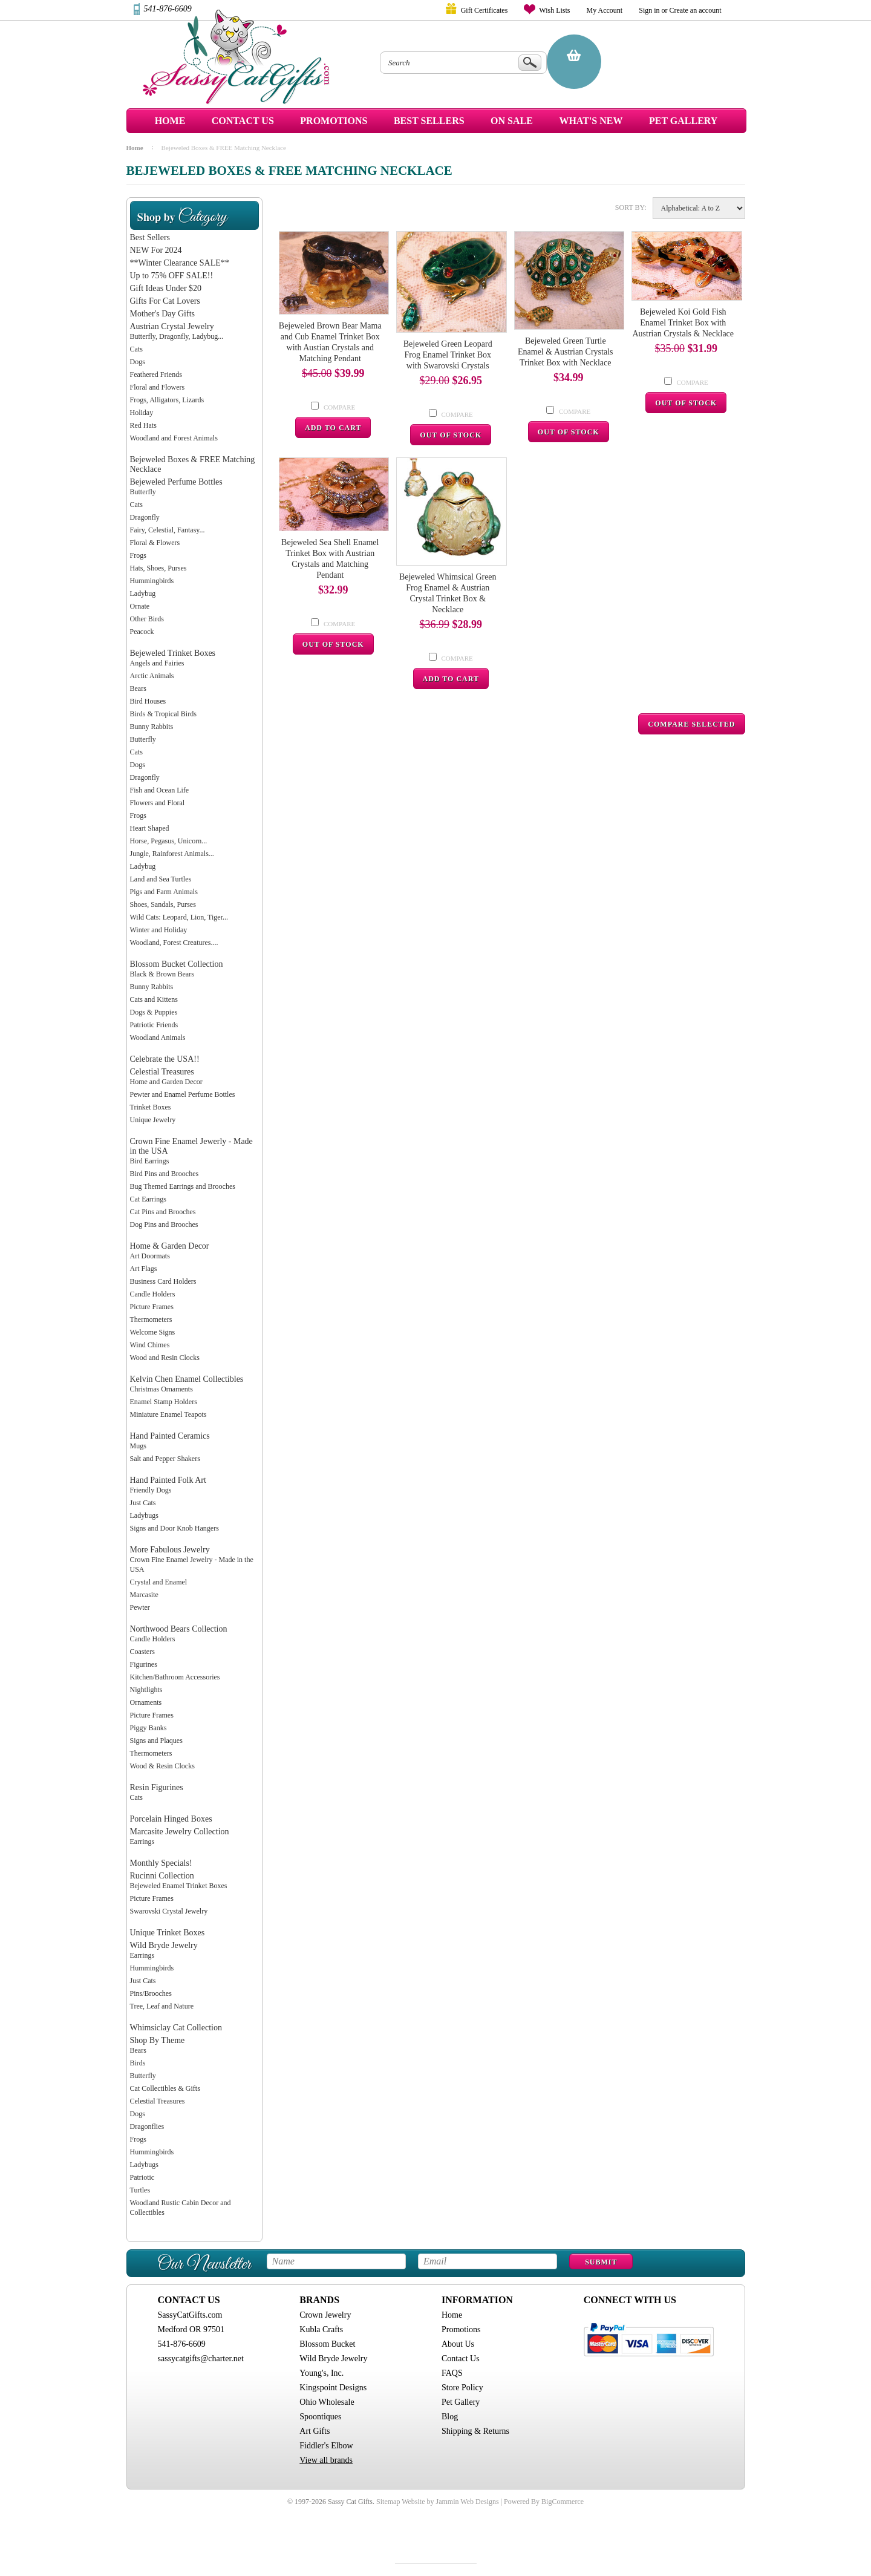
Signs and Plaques (156, 1740)
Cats (136, 349)
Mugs (138, 1446)
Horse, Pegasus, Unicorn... (168, 841)
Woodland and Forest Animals (174, 438)
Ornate (140, 606)
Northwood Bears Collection (178, 1628)
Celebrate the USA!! (165, 1059)
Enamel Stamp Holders (163, 1402)
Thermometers (151, 1319)
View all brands (326, 2460)
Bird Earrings (149, 1161)
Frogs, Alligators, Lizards (167, 400)
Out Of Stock (450, 435)
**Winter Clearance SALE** (179, 262)
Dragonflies (147, 2126)
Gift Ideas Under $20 (166, 288)
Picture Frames (152, 1307)
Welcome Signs (152, 1332)
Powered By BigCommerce (544, 2501)
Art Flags (143, 1268)
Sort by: (631, 207)
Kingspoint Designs (333, 2387)
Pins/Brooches (151, 1993)
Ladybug (143, 593)
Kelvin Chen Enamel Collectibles (187, 1379)
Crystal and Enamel (159, 1582)
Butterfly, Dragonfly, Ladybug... (177, 336)
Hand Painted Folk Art (168, 1480)
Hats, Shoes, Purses (158, 568)
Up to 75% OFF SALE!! (172, 275)
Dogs (137, 362)
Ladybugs (144, 1515)
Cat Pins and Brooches (163, 1212)
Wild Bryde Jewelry (164, 1945)
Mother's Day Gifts (162, 313)
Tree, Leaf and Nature (162, 2006)
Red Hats (143, 425)
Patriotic (142, 2177)
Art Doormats (150, 1256)
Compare (339, 407)
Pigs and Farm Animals (164, 892)
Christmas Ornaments (161, 1389)
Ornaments (146, 1702)
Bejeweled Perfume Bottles (176, 481)
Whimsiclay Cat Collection (176, 2027)
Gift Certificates (484, 10)
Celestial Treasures (162, 1071)
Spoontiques (320, 2416)
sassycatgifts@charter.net (201, 2358)
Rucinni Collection (162, 1875)
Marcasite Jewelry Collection (179, 1831)
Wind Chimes (150, 1345)
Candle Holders (152, 1294)
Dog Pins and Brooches (164, 1224)
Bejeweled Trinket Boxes (173, 653)
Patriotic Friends (154, 1025)
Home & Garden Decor (169, 1245)
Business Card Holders (163, 1281)
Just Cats (143, 1503)
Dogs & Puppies (154, 1012)
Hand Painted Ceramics (170, 1435)
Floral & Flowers (155, 542)
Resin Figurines (156, 1787)
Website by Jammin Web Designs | (452, 2501)
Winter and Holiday (159, 930)
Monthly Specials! (161, 1863)
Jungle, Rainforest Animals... (172, 853)
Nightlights (146, 1689)
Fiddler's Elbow (326, 2445)
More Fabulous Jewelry (170, 1549)
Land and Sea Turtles (161, 879)
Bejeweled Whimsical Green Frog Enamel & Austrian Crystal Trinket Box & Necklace (448, 593)
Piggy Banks (148, 1728)
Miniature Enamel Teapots (168, 1414)
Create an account (696, 10)
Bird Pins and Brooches (164, 1173)
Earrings (142, 1841)
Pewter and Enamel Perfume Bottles (182, 1094)
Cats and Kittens (154, 999)
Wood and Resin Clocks (165, 1357)
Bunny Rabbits (152, 726)
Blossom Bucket (327, 2344)
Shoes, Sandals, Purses (163, 904)
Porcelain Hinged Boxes (171, 1818)
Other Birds (147, 619)
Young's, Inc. (321, 2373)
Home (170, 121)
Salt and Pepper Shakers (165, 1458)
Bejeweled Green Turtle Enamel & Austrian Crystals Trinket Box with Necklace (565, 351)
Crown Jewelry (325, 2314)
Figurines (143, 1664)
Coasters (142, 1651)
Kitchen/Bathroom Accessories (175, 1677)
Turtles (140, 2190)
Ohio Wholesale (326, 2402)
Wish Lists (554, 10)
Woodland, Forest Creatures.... (174, 942)
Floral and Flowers (157, 387)
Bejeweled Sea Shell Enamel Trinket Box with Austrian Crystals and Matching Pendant (330, 559)
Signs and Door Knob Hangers (174, 1528)
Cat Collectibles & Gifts (165, 2088)
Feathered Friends (156, 374)
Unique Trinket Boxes (167, 1932)
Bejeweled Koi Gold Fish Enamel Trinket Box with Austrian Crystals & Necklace (683, 322)
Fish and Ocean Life (159, 790)
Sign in (649, 10)
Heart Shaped (149, 828)
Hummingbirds (152, 581)
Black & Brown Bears (162, 974)
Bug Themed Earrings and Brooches (182, 1186)
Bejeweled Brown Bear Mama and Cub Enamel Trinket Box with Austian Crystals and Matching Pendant (330, 342)
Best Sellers (150, 237)
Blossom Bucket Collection (176, 964)
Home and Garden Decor (166, 1081)
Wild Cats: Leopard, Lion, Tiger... (179, 917)
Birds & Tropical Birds (163, 714)
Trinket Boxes (150, 1107)
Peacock (142, 631)
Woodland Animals (158, 1037)
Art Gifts (314, 2431)
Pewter (140, 1607)
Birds (138, 2063)
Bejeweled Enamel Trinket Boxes (178, 1885)
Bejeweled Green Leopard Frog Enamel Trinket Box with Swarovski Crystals (447, 354)
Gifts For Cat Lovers (165, 301)
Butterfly (143, 492)
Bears (138, 688)
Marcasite (144, 1594)
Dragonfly (145, 517)
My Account (605, 10)
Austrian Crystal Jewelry (172, 326)
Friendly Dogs (151, 1490)
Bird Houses (148, 701)
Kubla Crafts (321, 2329)
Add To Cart (333, 427)
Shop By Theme (157, 2040)
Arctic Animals (152, 676)
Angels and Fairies (157, 663)
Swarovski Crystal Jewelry (169, 1911)
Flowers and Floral (157, 803)
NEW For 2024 (156, 250)
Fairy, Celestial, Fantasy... (167, 530)
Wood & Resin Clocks (162, 1766)
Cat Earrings (148, 1199)
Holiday (142, 412)
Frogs (138, 555)
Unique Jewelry (153, 1120)
